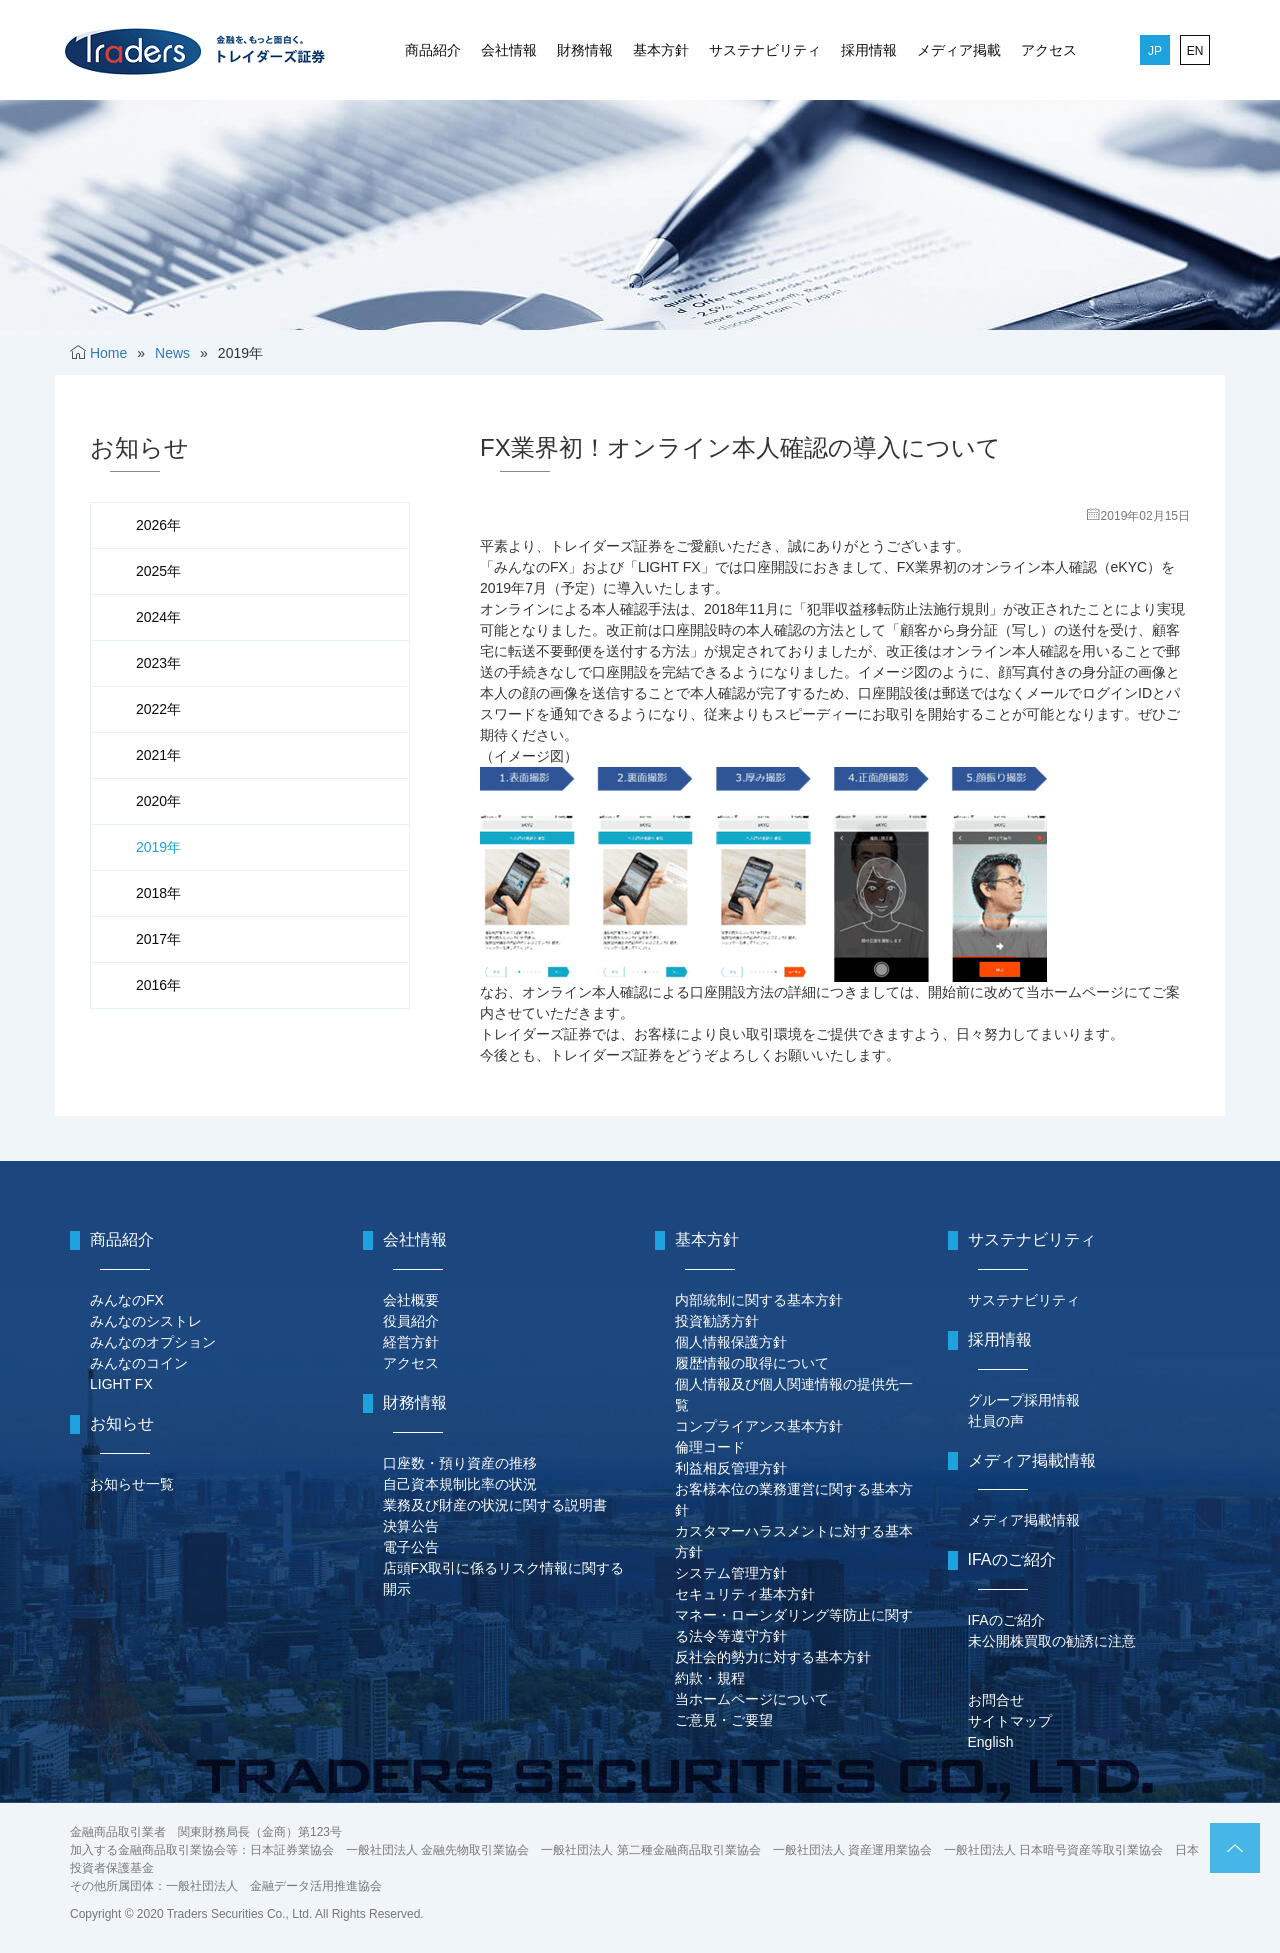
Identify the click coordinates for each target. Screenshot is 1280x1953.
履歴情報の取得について (752, 1363)
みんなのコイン (139, 1363)
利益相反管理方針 (731, 1468)
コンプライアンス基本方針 (759, 1426)
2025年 (158, 571)
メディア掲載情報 (1024, 1520)
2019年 (158, 847)
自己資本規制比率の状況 (460, 1484)
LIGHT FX (121, 1384)
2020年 (158, 801)
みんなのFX (127, 1300)
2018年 (158, 893)
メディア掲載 (959, 50)
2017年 (158, 939)
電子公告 (411, 1547)
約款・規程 (710, 1678)
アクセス (1049, 50)
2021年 (158, 755)
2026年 (158, 525)
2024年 (158, 617)
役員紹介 (411, 1321)
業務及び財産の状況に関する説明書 (495, 1505)
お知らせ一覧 (132, 1484)
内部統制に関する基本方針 (759, 1300)
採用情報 (869, 50)
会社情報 (509, 50)
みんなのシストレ (146, 1321)
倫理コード (710, 1447)
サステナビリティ (765, 50)
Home (108, 353)
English (991, 1742)
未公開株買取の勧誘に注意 (1052, 1641)
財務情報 (585, 50)
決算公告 (411, 1526)
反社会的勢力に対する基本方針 (773, 1657)
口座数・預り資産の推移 (460, 1463)
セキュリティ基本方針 (745, 1594)
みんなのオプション (153, 1342)
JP (1155, 51)
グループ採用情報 (1024, 1400)
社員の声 (996, 1421)
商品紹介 (433, 50)
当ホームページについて (752, 1699)
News (172, 353)
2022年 (158, 709)
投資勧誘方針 (717, 1321)
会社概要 (411, 1300)
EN (1195, 51)
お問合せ (996, 1700)
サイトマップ (1010, 1721)
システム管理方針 (731, 1573)
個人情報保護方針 (731, 1342)
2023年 (158, 663)
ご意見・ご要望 (724, 1720)
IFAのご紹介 (1006, 1620)
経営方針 (411, 1342)
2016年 (158, 985)
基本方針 (661, 50)
